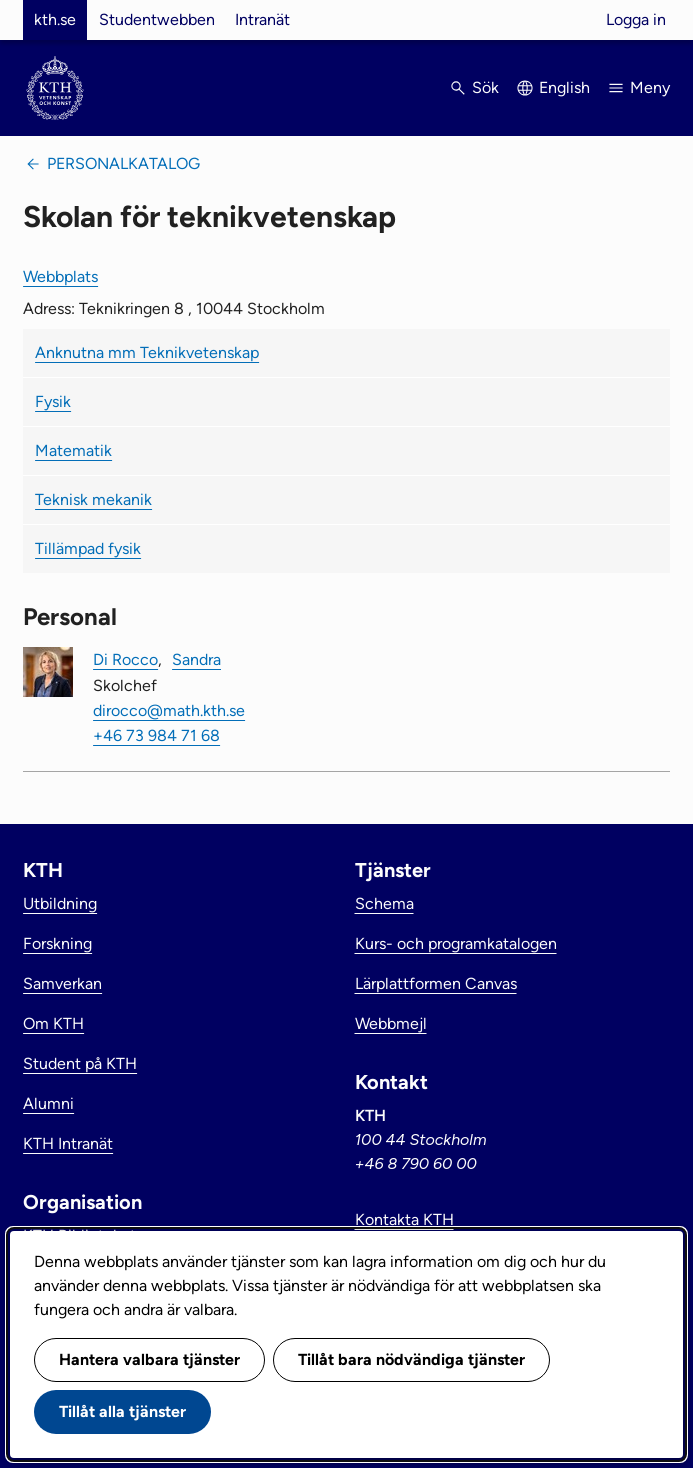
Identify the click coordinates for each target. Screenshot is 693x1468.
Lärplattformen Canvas (436, 983)
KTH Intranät (68, 1143)
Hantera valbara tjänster (149, 1359)
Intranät (262, 19)
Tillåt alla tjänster (122, 1411)
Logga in (636, 19)
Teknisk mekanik (93, 499)
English (564, 87)
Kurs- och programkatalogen (456, 943)
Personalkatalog (123, 163)
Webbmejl (391, 1023)
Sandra (196, 659)
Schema (384, 903)
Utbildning (60, 903)
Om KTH (53, 1023)
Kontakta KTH (404, 1219)
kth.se (55, 19)
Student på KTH (80, 1063)
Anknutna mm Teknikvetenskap (147, 352)
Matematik (73, 450)
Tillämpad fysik (88, 548)
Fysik (53, 401)
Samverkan (62, 983)
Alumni (48, 1103)
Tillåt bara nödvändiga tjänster (411, 1359)
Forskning (57, 943)
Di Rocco (125, 659)
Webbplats (60, 276)
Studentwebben (157, 19)
